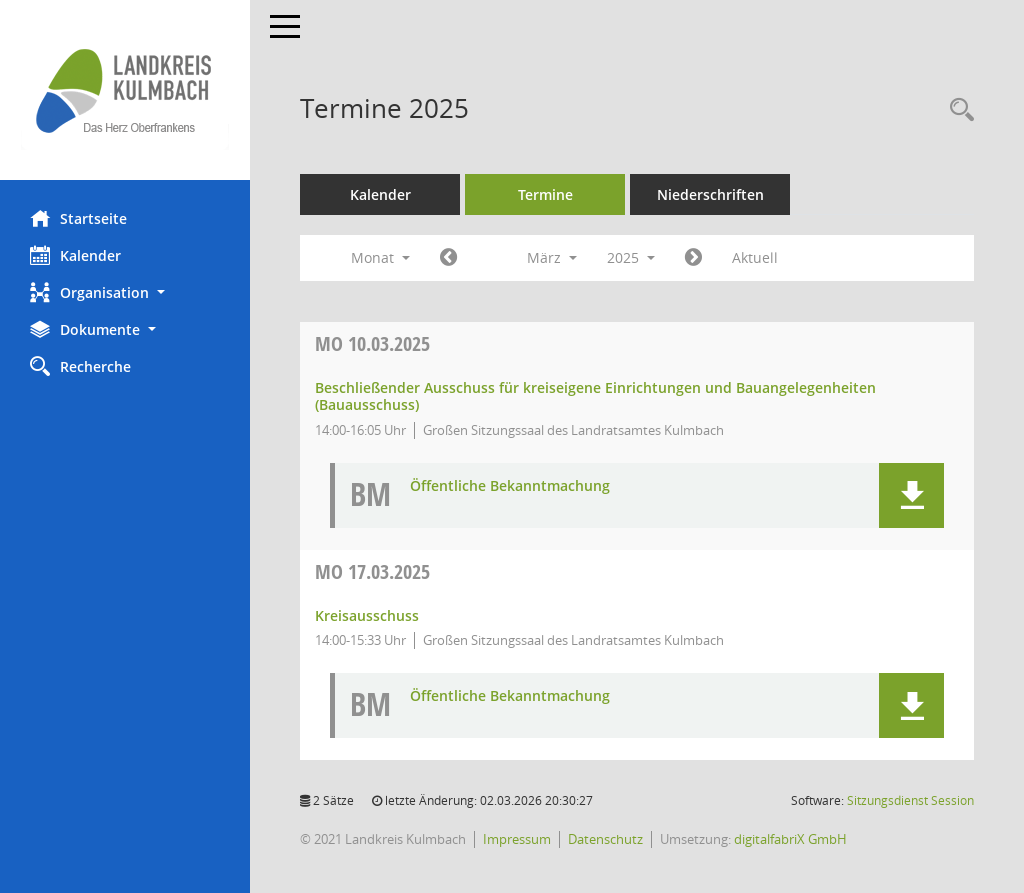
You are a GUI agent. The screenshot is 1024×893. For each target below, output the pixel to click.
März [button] (552, 257)
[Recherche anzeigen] (957, 110)
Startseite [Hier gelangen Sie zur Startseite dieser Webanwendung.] (78, 218)
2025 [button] (631, 257)
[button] (125, 292)
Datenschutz (605, 839)
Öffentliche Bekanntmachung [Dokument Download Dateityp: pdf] (510, 486)
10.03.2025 (372, 343)
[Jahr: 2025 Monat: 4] (693, 258)
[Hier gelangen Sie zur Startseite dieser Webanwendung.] (125, 90)
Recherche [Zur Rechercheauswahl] (80, 366)
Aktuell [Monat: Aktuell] (755, 257)
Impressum (517, 839)
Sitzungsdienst (910, 800)
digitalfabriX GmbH (790, 839)
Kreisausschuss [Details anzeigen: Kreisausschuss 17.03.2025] (367, 615)
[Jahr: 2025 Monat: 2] (448, 258)
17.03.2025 (372, 571)
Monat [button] (380, 257)
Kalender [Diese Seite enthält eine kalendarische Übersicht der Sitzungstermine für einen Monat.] (75, 255)
